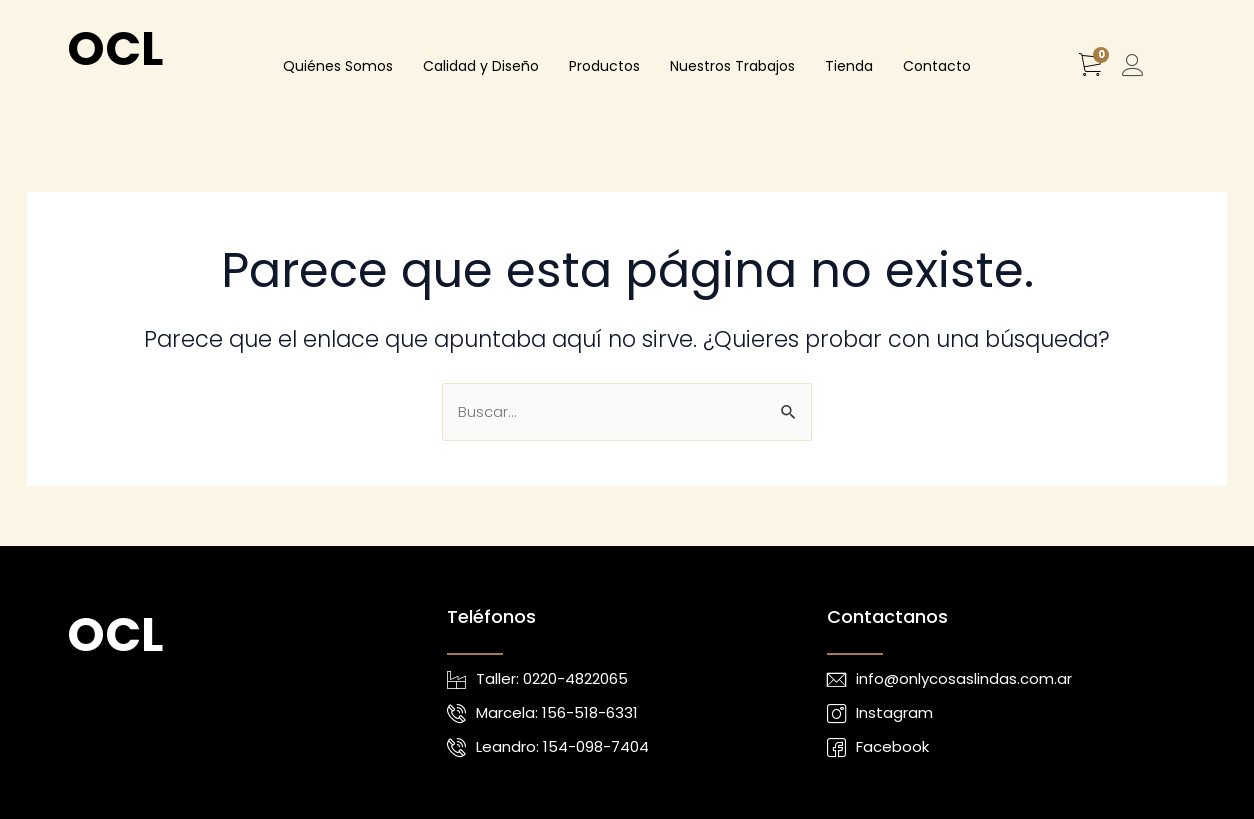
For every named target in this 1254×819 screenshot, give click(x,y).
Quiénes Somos (338, 66)
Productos (604, 66)
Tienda (849, 66)
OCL (115, 48)
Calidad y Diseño (481, 66)
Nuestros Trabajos (732, 66)
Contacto (937, 66)
